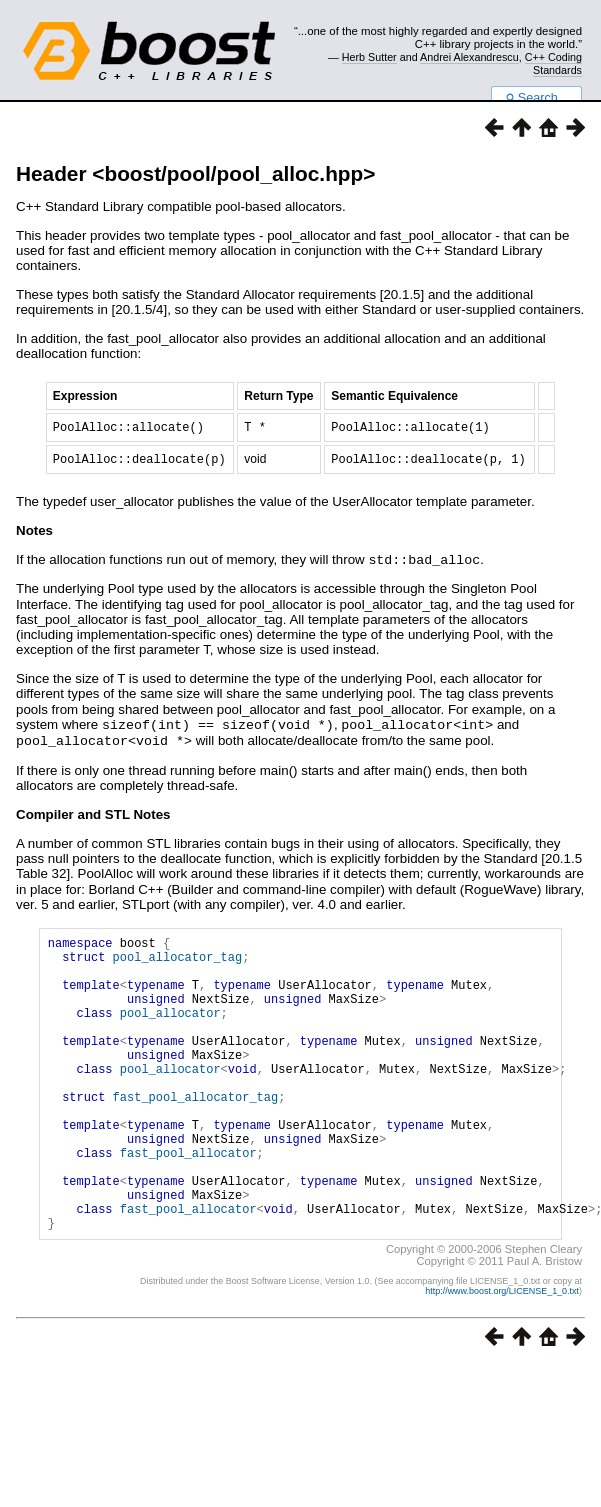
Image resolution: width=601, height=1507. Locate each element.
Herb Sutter (369, 57)
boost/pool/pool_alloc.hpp (233, 173)
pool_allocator (170, 1031)
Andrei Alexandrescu (469, 57)
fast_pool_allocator (188, 1201)
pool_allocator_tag (178, 963)
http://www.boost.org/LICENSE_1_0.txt (502, 1355)
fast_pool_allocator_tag (196, 1133)
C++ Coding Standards (553, 63)
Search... (536, 98)
